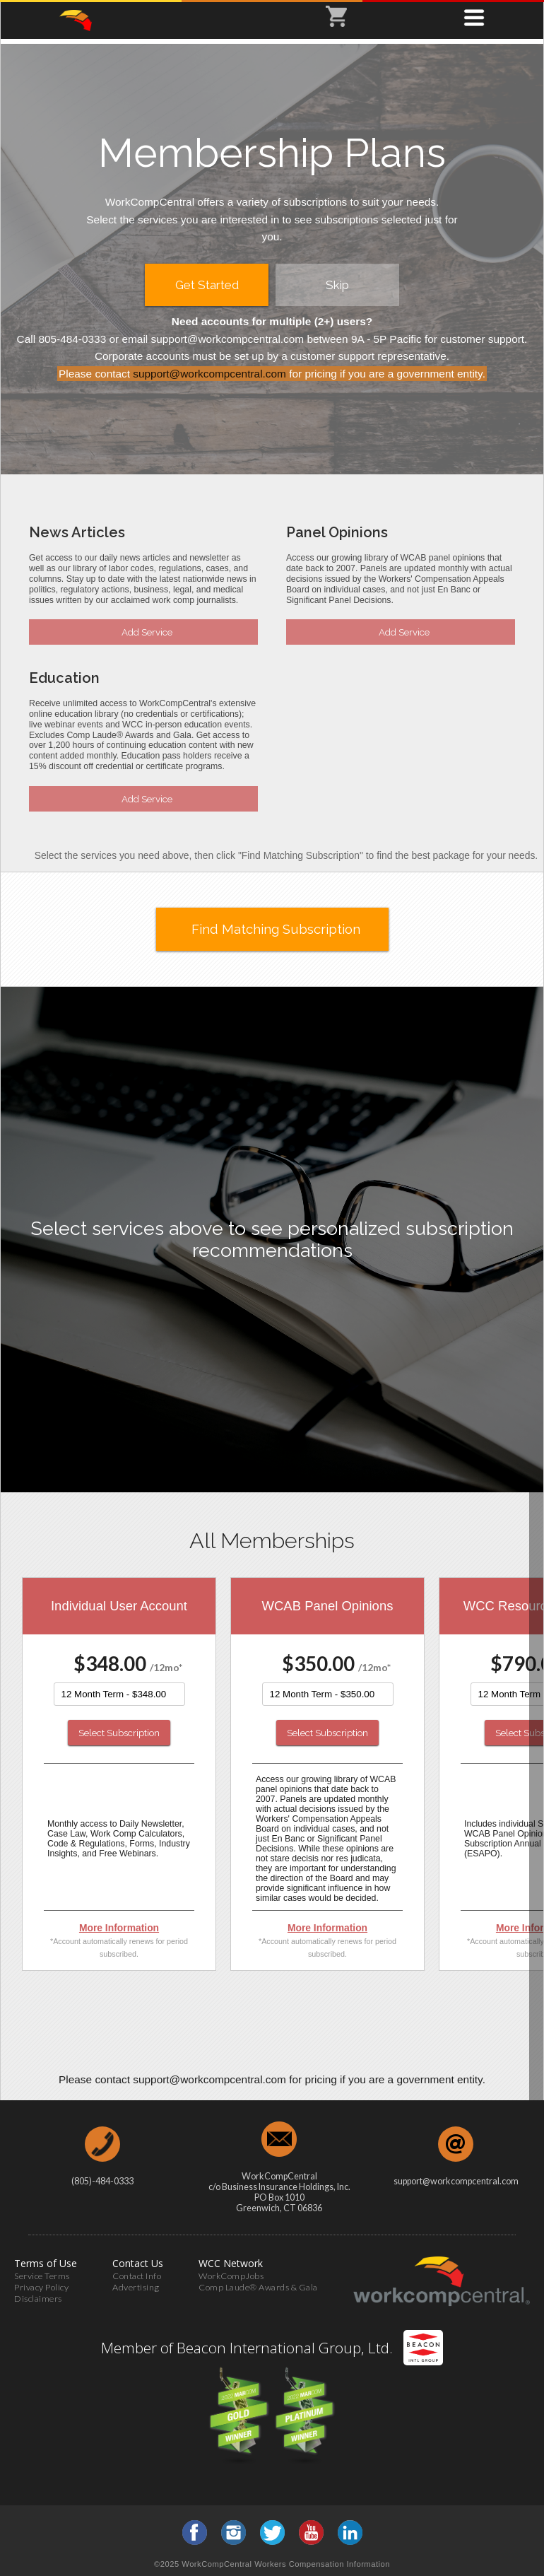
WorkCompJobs (231, 2276)
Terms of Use (45, 2263)
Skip (337, 285)
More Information (119, 1927)
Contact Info (136, 2276)
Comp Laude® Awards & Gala (258, 2287)
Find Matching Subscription (275, 929)
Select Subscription (119, 1732)
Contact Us (137, 2263)
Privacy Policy (41, 2287)
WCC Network (231, 2263)
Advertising (136, 2287)
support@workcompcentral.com (209, 374)
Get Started (207, 285)
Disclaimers (38, 2298)
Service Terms (42, 2276)
